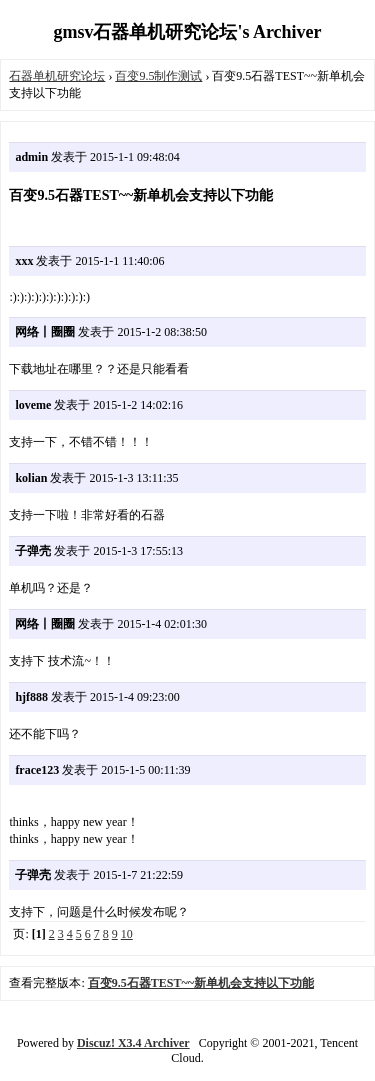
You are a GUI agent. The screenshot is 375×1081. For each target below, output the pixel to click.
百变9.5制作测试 (158, 76)
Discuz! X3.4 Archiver (133, 1043)
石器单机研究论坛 (57, 76)
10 (127, 934)
